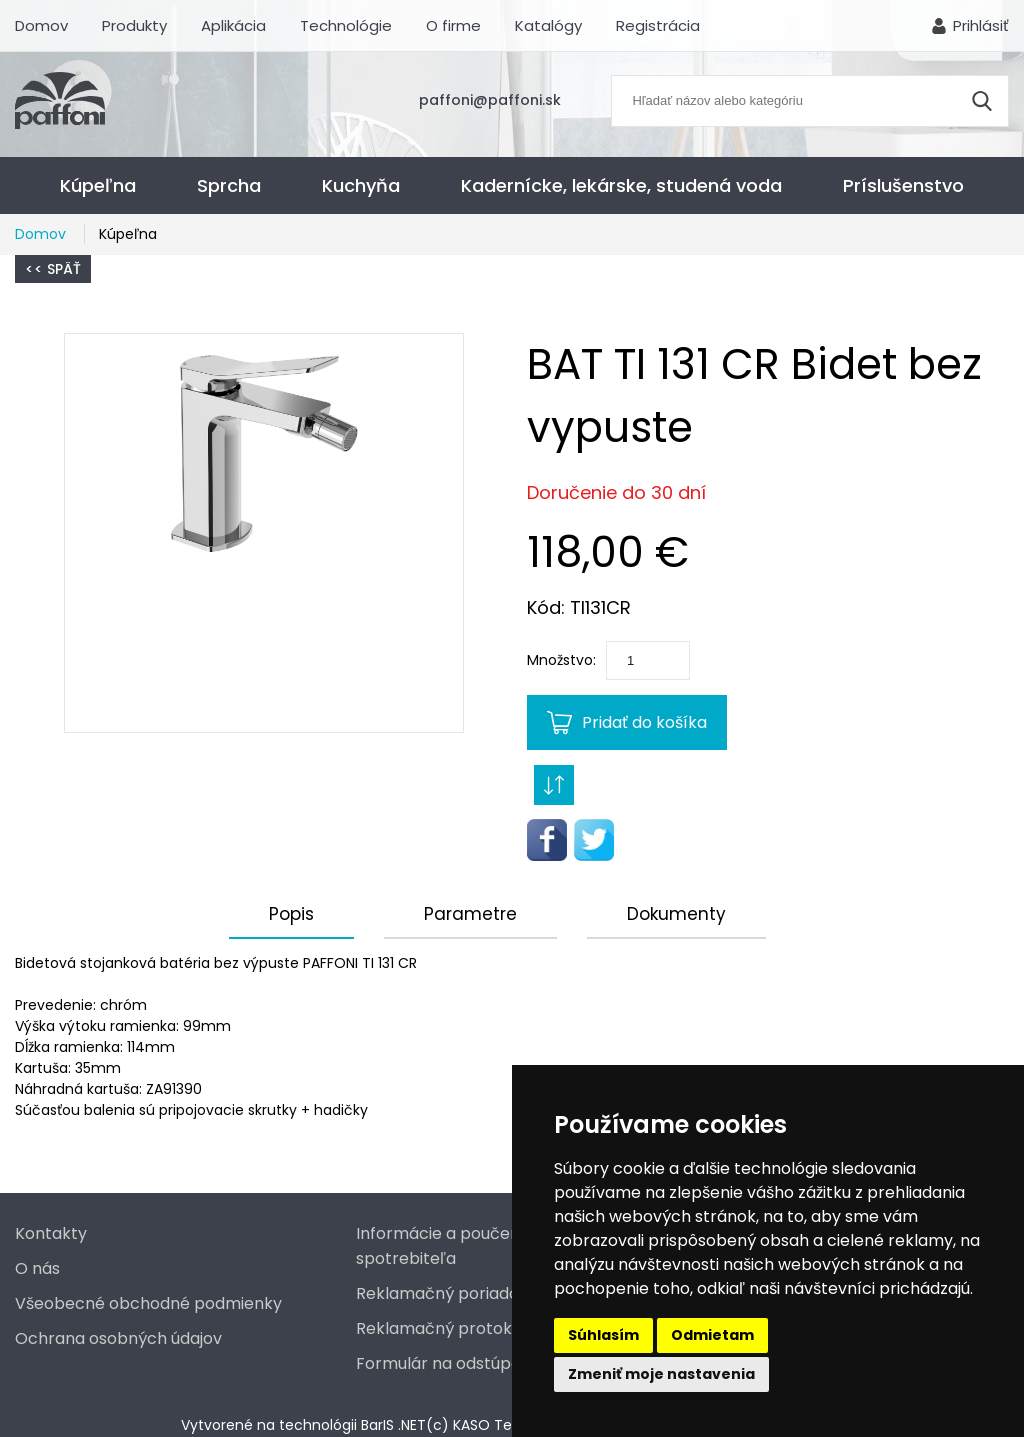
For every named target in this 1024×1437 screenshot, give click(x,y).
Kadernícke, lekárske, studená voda (621, 185)
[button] (264, 533)
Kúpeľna (98, 185)
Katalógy (548, 25)
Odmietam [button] (712, 1335)
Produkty (134, 25)
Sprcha (229, 185)
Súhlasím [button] (603, 1335)
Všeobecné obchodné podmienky (148, 1303)
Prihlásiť (981, 25)
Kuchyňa (361, 185)
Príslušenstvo (903, 185)
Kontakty (51, 1233)
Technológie (346, 25)
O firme (453, 25)
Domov (41, 25)
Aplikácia (233, 25)
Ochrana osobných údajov (118, 1338)
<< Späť (53, 269)
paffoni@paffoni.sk (490, 100)
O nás (37, 1268)
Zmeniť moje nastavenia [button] (661, 1374)
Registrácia (658, 25)
